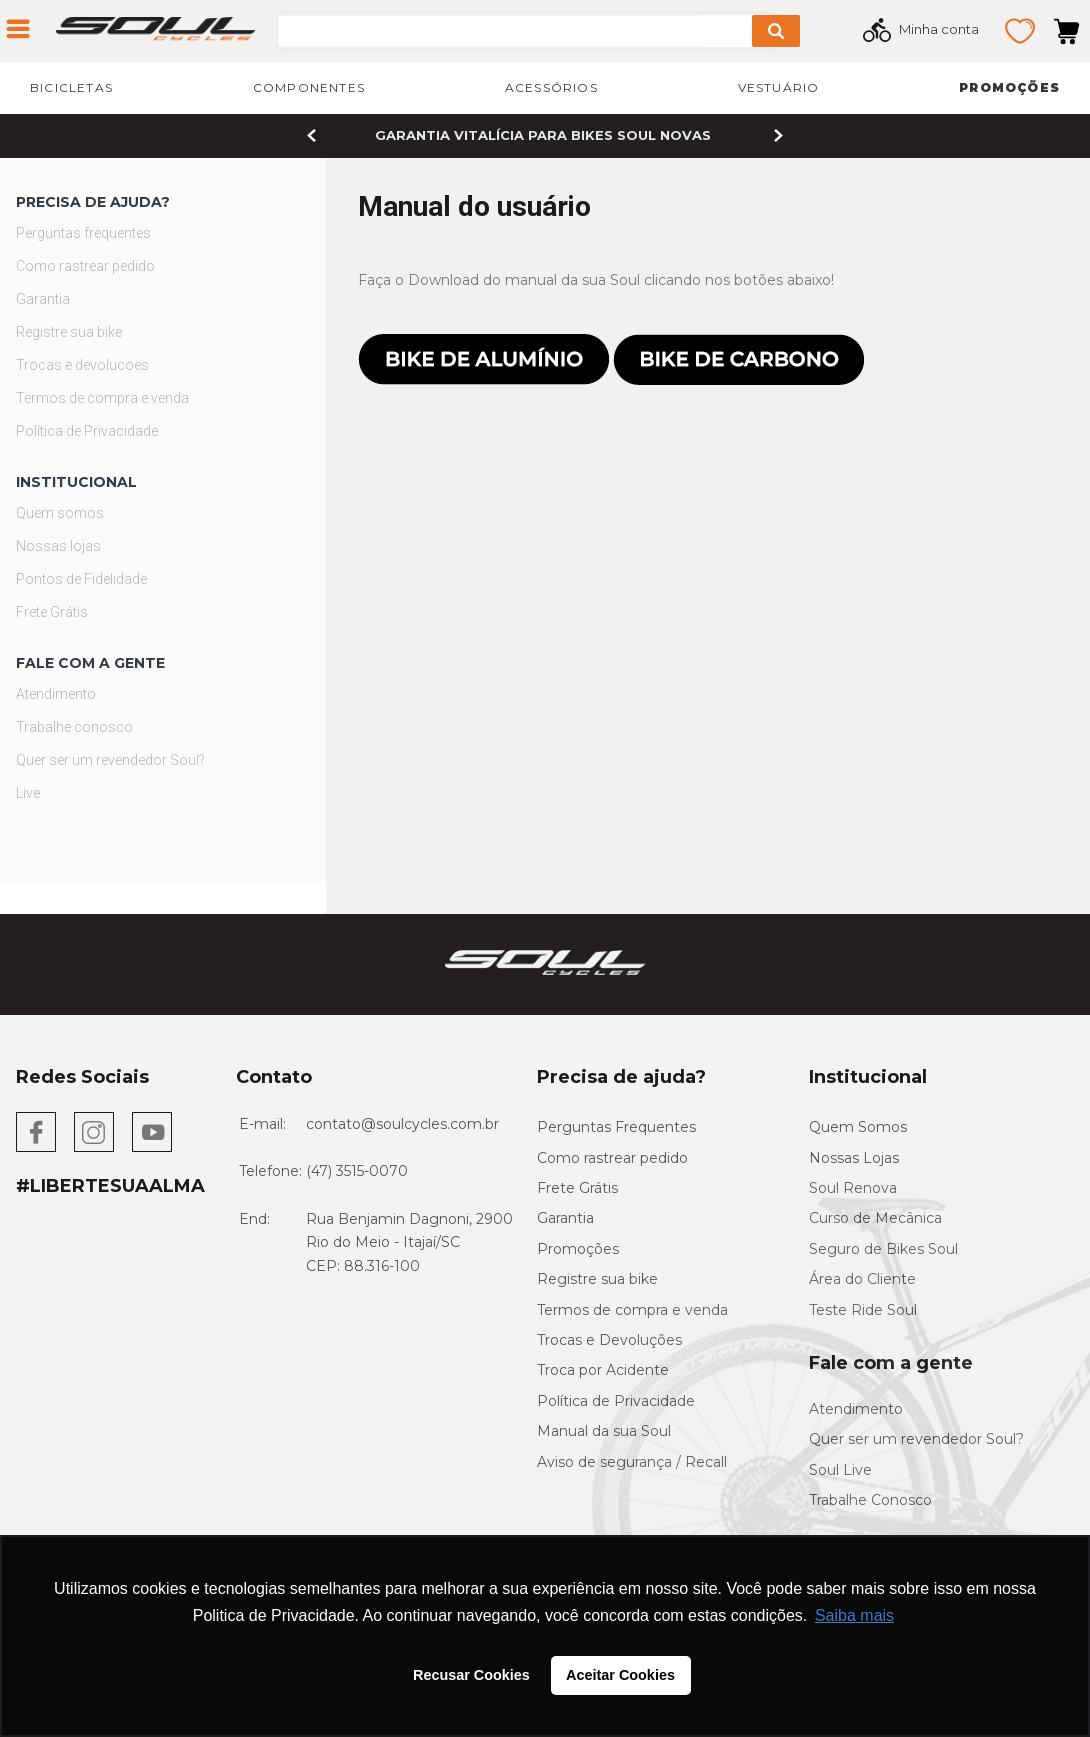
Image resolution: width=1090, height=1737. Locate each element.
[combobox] (557, 31)
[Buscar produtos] (776, 31)
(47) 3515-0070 (357, 1171)
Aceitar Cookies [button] (620, 1675)
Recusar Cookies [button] (471, 1675)
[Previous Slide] (311, 135)
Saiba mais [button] (854, 1615)
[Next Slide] (778, 135)
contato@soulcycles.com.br (402, 1124)
